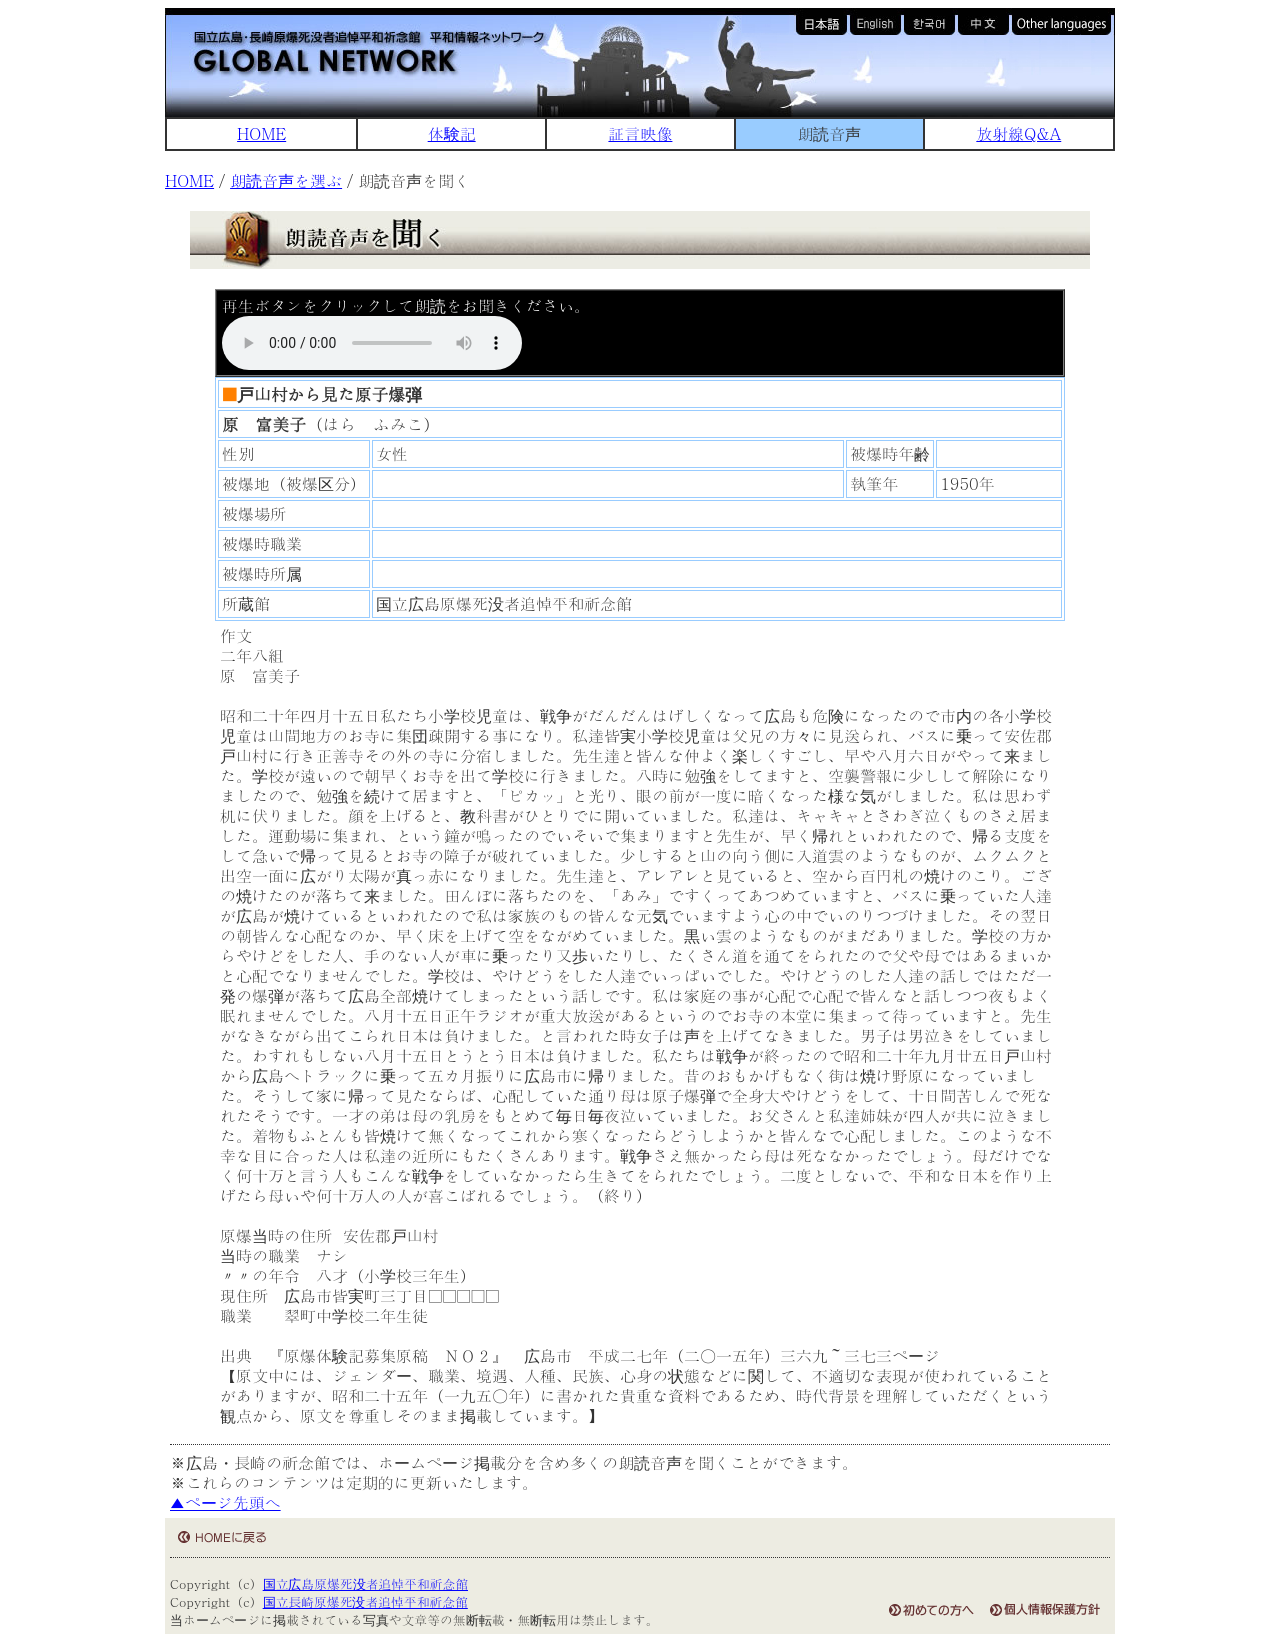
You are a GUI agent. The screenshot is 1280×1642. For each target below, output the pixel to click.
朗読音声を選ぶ (286, 180)
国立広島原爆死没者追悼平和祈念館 (365, 1583)
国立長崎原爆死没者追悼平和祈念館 (365, 1601)
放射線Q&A (1018, 133)
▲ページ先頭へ (225, 1502)
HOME (261, 133)
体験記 (452, 133)
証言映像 (640, 133)
